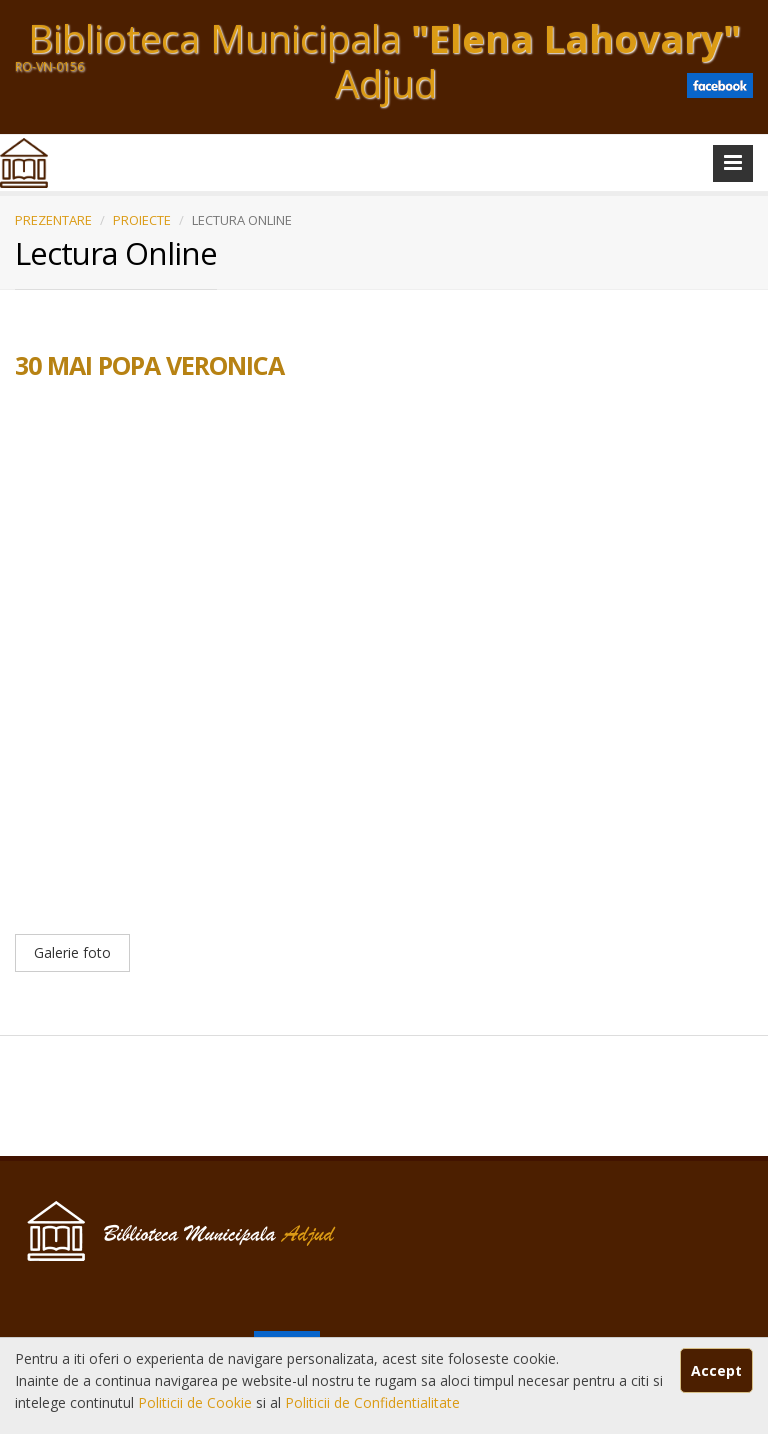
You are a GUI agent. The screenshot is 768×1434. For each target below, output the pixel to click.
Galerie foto (72, 952)
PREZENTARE (53, 220)
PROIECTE (142, 220)
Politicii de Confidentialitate (372, 1402)
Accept (716, 1370)
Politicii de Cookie (197, 1402)
